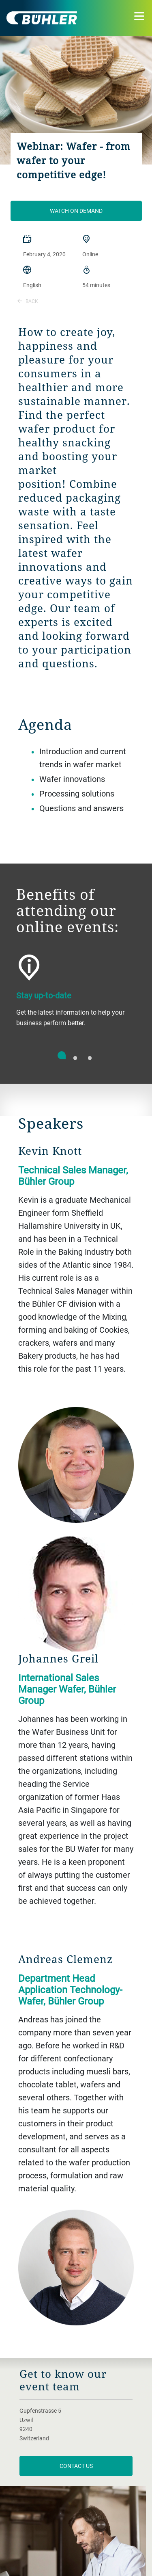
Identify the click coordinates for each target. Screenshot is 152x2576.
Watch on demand (76, 210)
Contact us (76, 2466)
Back (27, 301)
